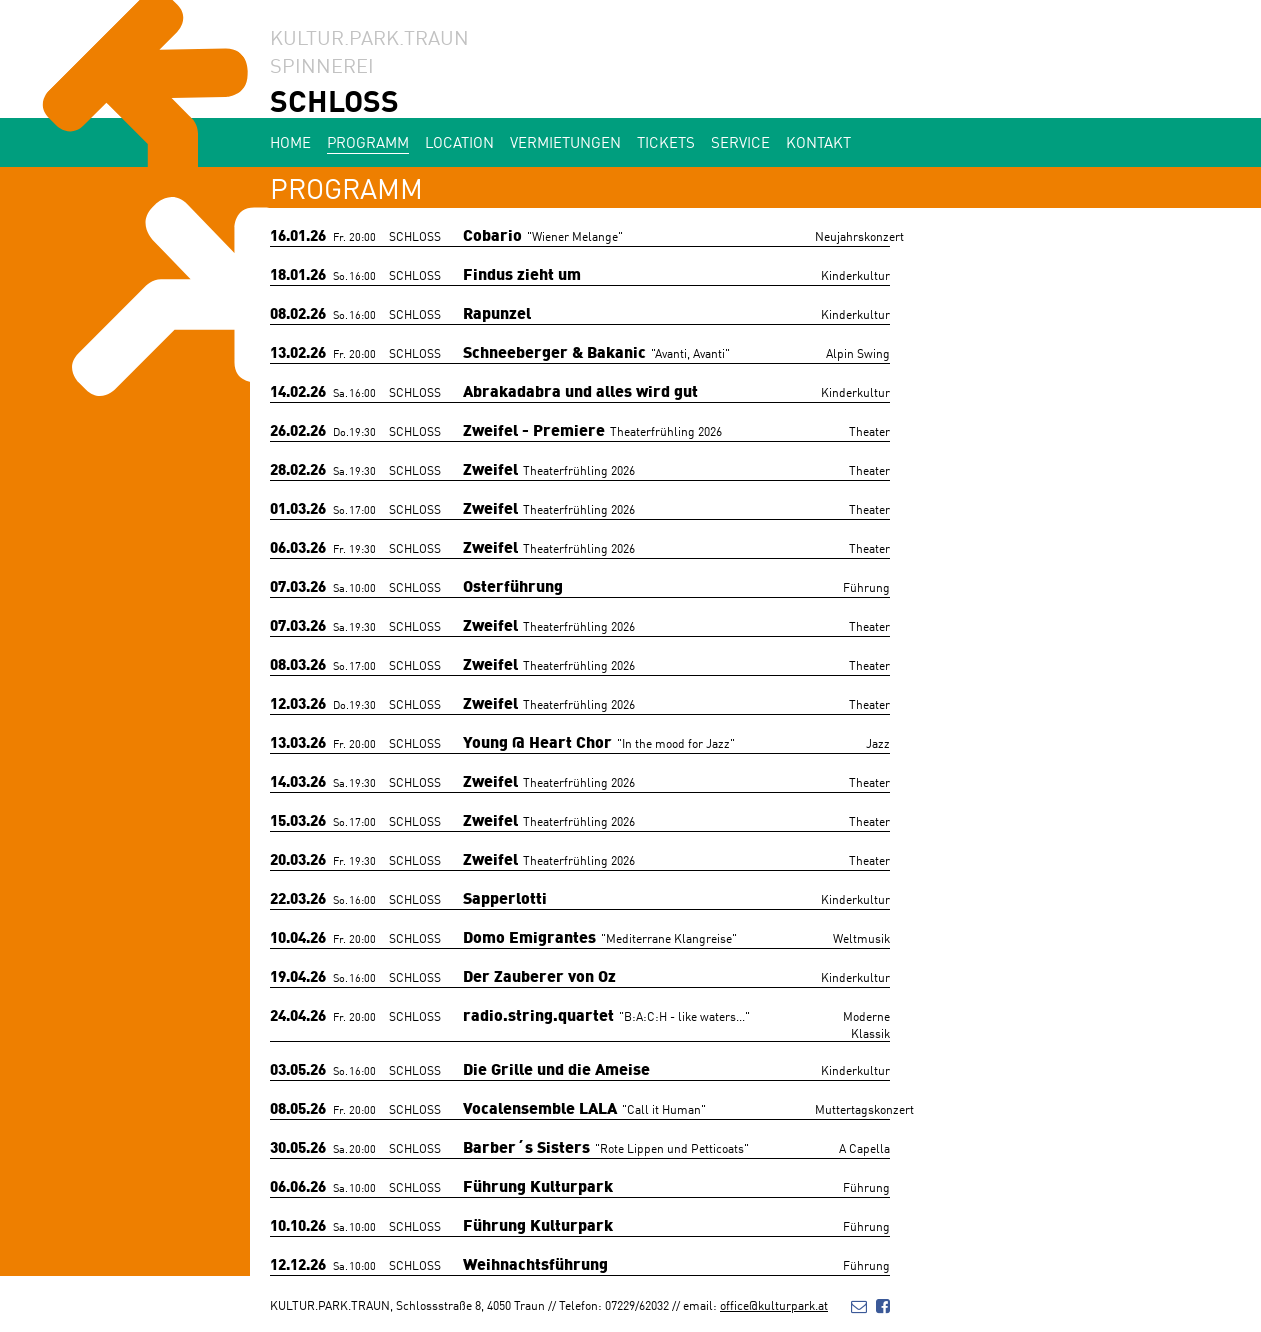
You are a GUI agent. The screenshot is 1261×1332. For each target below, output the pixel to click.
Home (290, 141)
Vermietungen (565, 141)
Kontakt (818, 141)
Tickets (666, 141)
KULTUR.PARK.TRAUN (369, 36)
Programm (368, 141)
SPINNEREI (322, 64)
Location (459, 141)
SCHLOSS (334, 99)
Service (740, 141)
